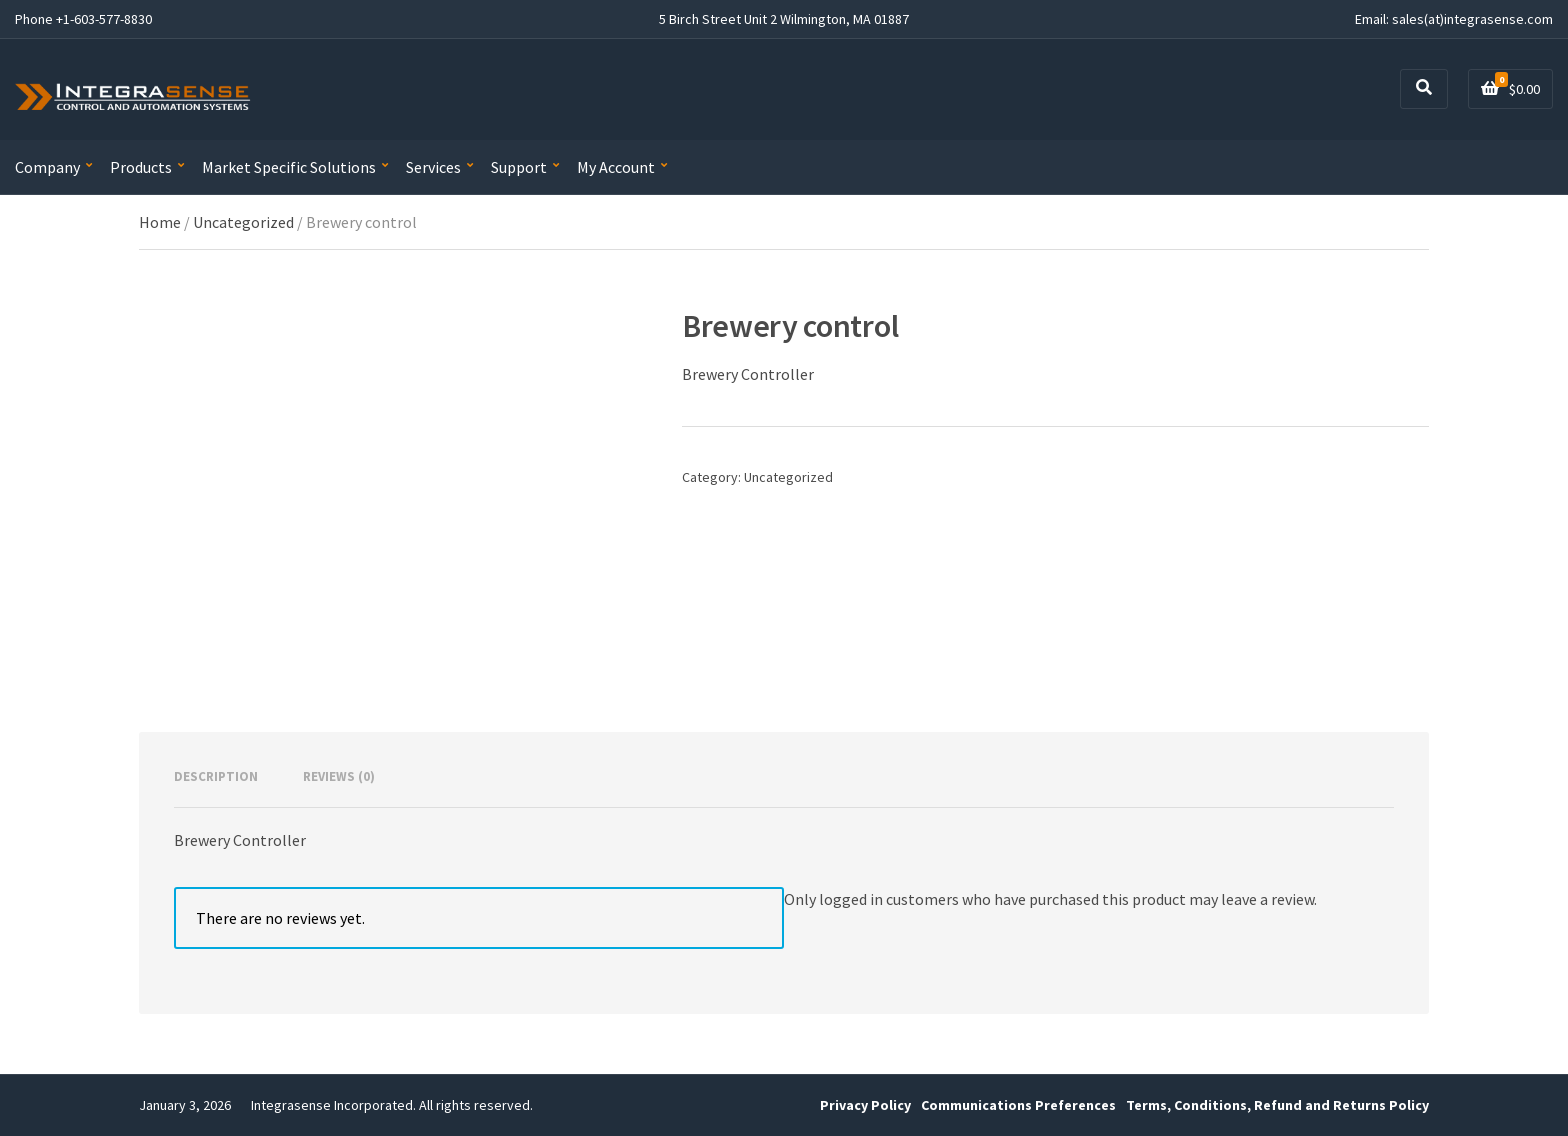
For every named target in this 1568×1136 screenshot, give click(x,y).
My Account (616, 167)
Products (141, 167)
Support (519, 167)
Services (433, 167)
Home (160, 222)
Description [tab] (216, 776)
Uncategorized (243, 222)
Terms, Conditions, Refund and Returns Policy (1277, 1105)
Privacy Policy (865, 1105)
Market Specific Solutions (289, 167)
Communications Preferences (1018, 1105)
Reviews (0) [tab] (339, 776)
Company (47, 167)
